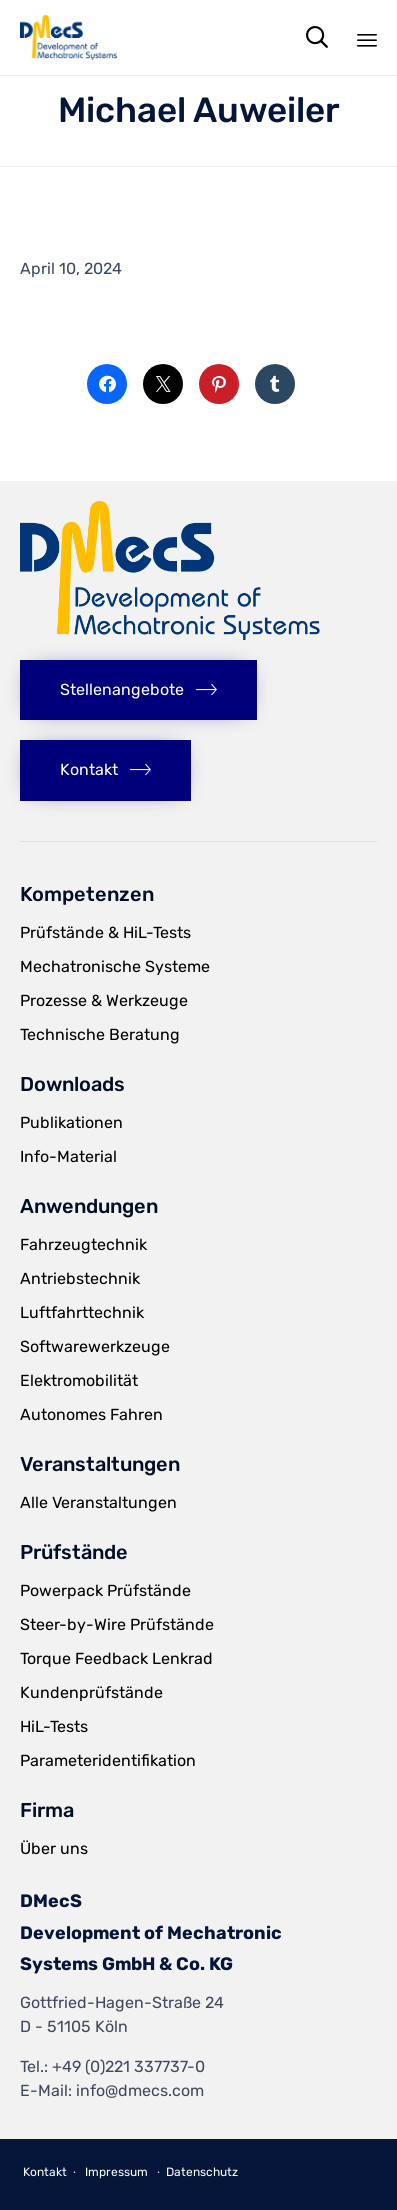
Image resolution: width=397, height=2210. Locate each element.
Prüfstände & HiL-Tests (105, 932)
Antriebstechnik (80, 1278)
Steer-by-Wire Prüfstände (117, 1624)
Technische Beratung (100, 1034)
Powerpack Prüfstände (105, 1590)
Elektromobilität (79, 1380)
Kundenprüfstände (91, 1692)
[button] (138, 690)
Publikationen (71, 1122)
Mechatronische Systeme (115, 966)
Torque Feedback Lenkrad (116, 1658)
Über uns (54, 1848)
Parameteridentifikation (108, 1760)
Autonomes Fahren (91, 1414)
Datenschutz (202, 2172)
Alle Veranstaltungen (98, 1502)
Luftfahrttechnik (82, 1312)
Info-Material (68, 1156)
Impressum (116, 2172)
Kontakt (45, 2172)
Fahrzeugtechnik (83, 1244)
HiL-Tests (54, 1726)
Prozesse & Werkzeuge (104, 1000)
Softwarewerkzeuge (95, 1346)
